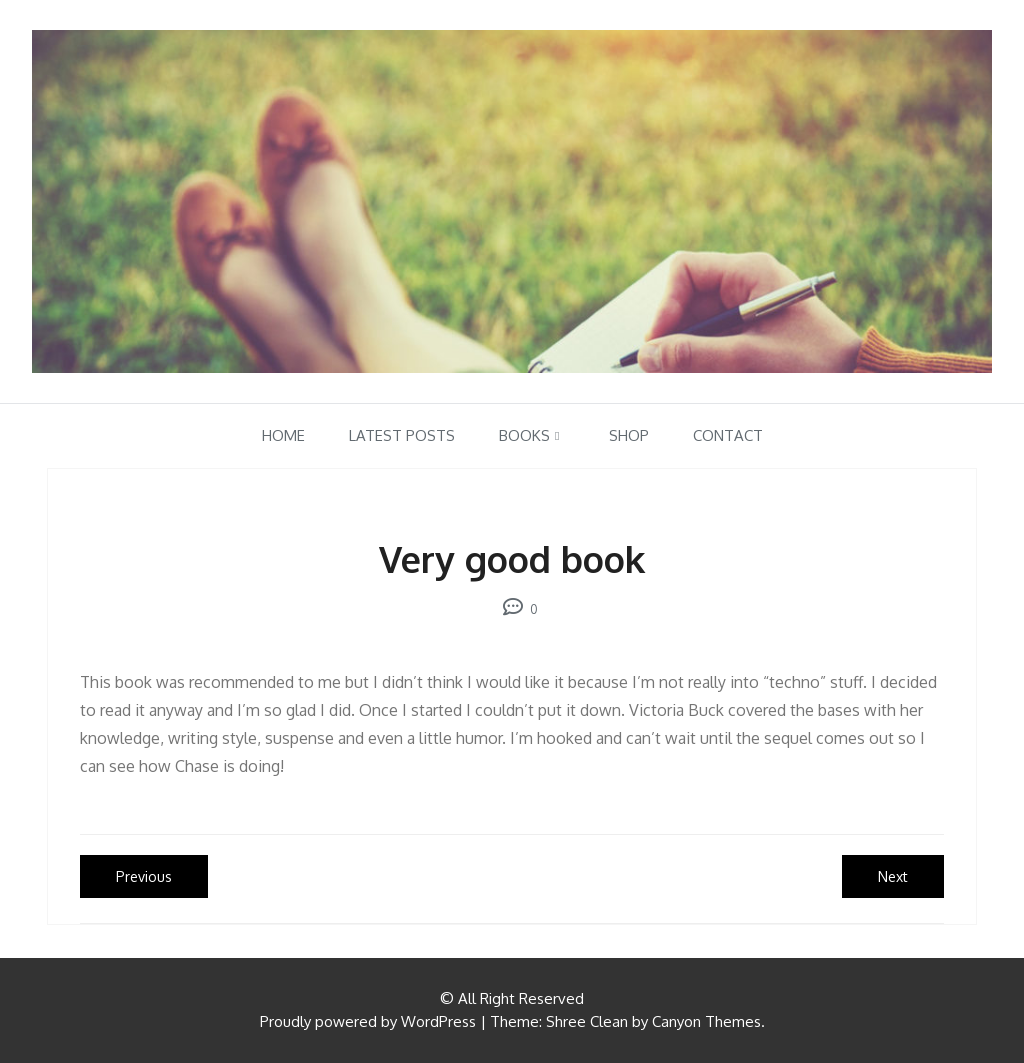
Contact (728, 435)
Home (283, 435)
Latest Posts (402, 435)
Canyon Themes (706, 1021)
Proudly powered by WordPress (368, 1021)
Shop (629, 435)
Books (524, 435)
